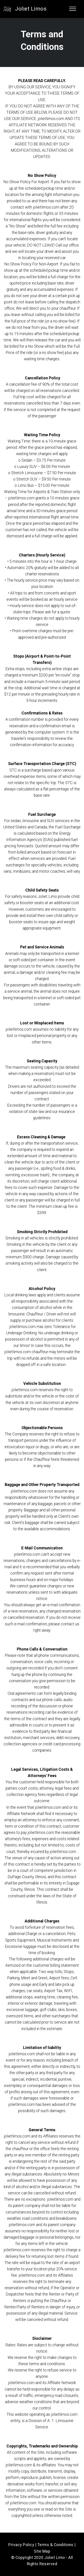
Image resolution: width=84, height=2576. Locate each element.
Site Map (42, 2551)
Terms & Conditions (55, 2545)
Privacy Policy (21, 2545)
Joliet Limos (31, 9)
